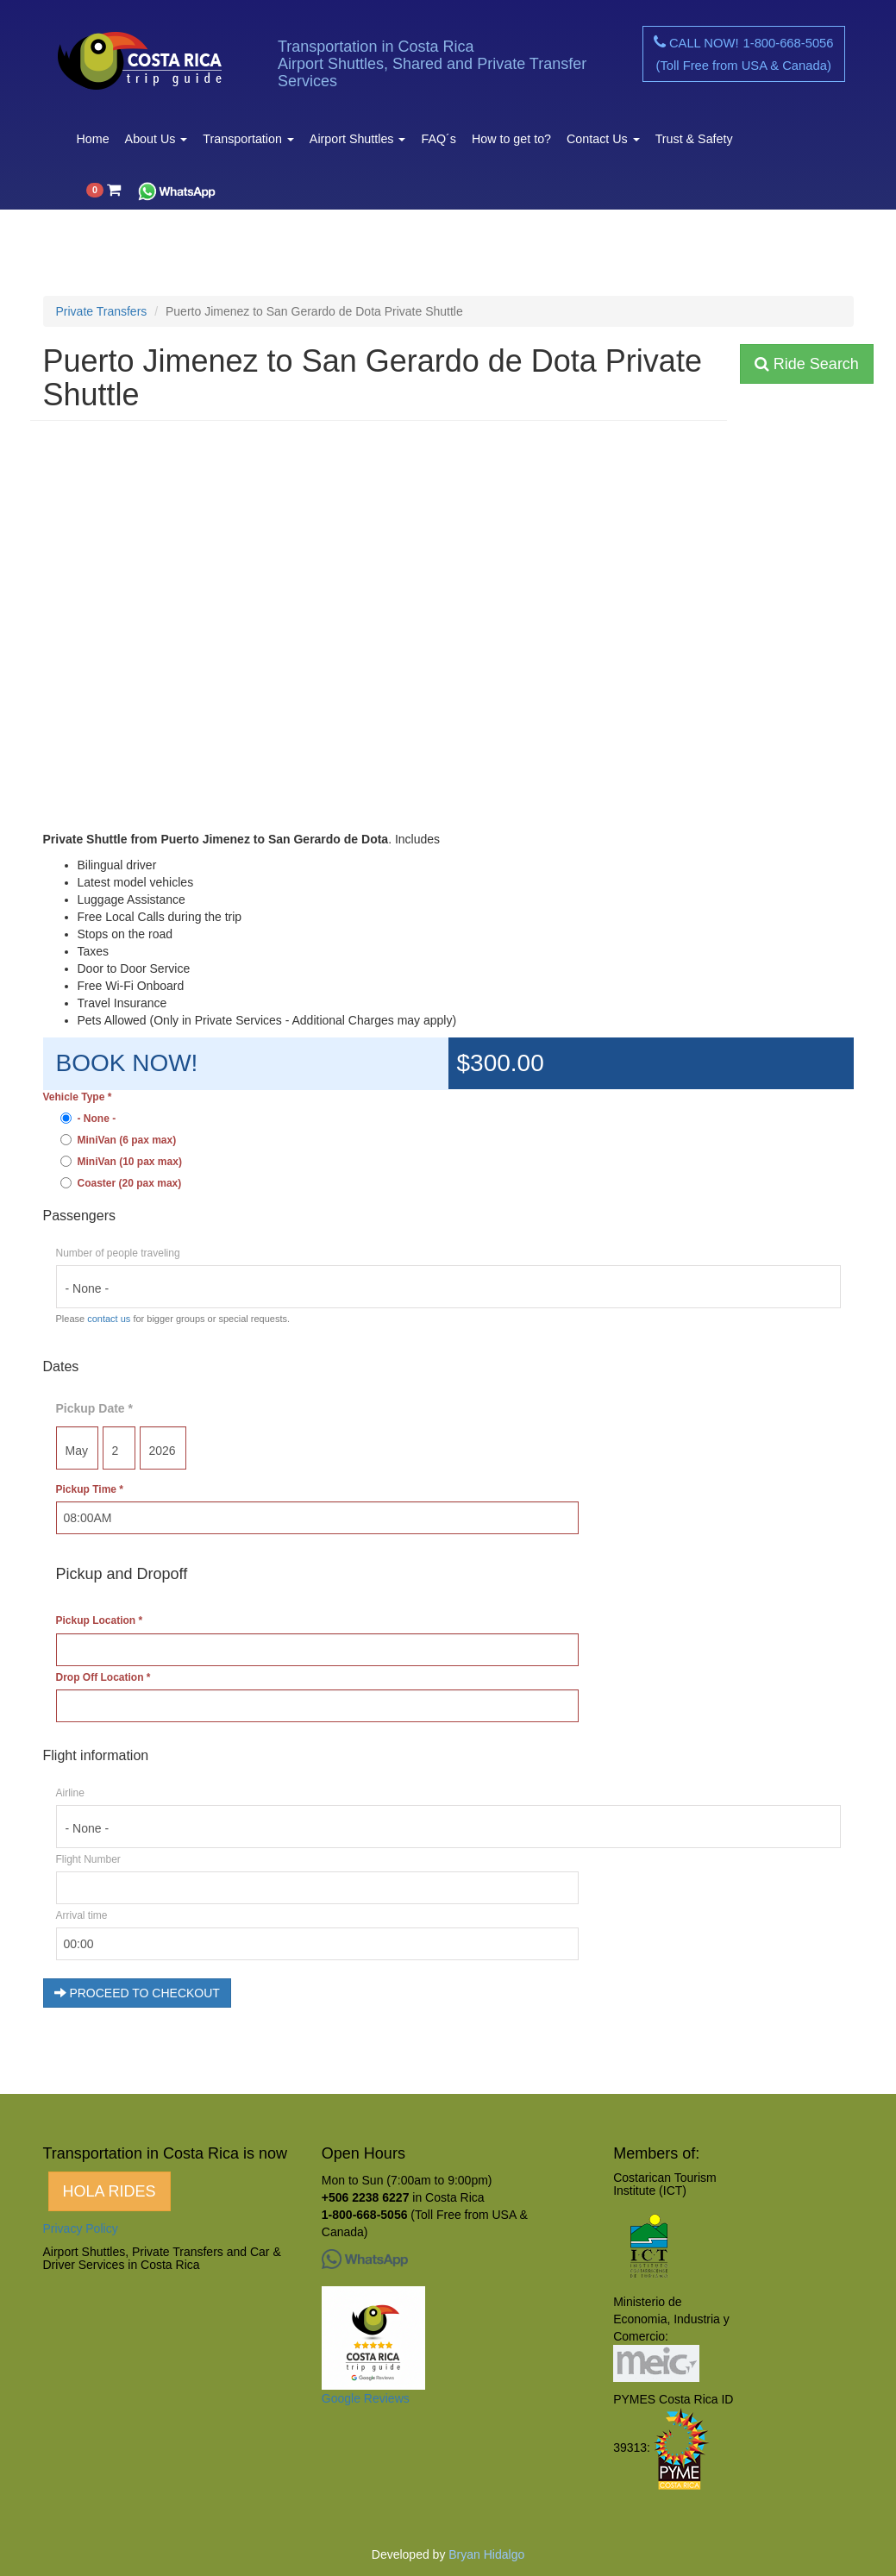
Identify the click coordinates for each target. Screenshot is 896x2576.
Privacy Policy (80, 2228)
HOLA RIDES (109, 2191)
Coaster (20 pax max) (121, 1183)
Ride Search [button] (807, 364)
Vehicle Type (77, 1097)
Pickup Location (99, 1620)
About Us (156, 139)
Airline (70, 1793)
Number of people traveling (118, 1253)
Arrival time (82, 1915)
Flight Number (88, 1859)
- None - (88, 1119)
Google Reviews (366, 2398)
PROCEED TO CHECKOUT (137, 1993)
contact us (108, 1318)
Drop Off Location (103, 1677)
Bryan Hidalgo (486, 2554)
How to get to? (511, 139)
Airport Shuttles (358, 139)
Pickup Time (89, 1489)
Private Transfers (101, 311)
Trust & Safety (694, 139)
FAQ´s (438, 139)
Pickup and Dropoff (122, 1574)
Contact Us (603, 139)
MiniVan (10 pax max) (121, 1162)
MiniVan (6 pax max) (118, 1140)
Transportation (248, 139)
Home (93, 139)
